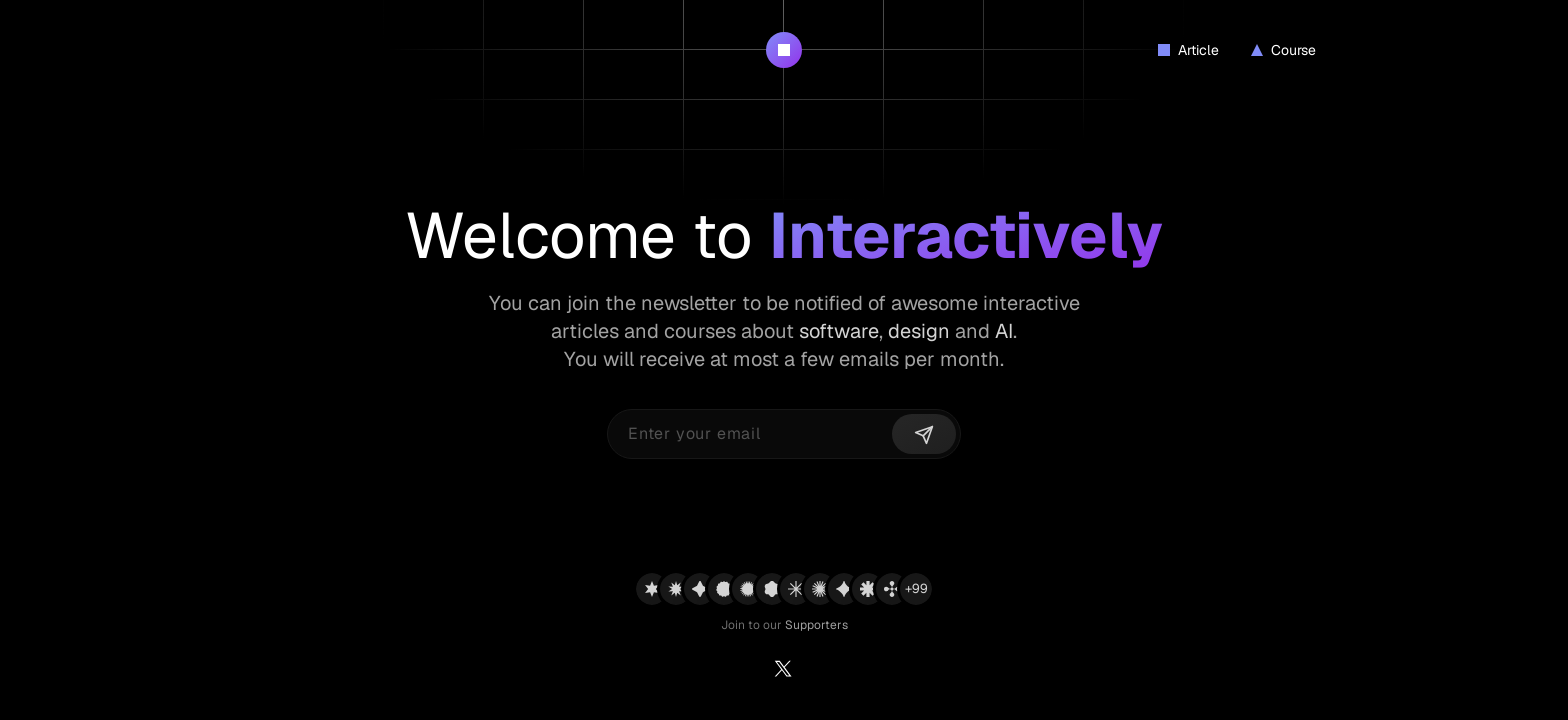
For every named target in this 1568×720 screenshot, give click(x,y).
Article (1188, 50)
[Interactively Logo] (784, 50)
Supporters (816, 625)
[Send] (924, 434)
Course (1283, 50)
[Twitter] (784, 672)
